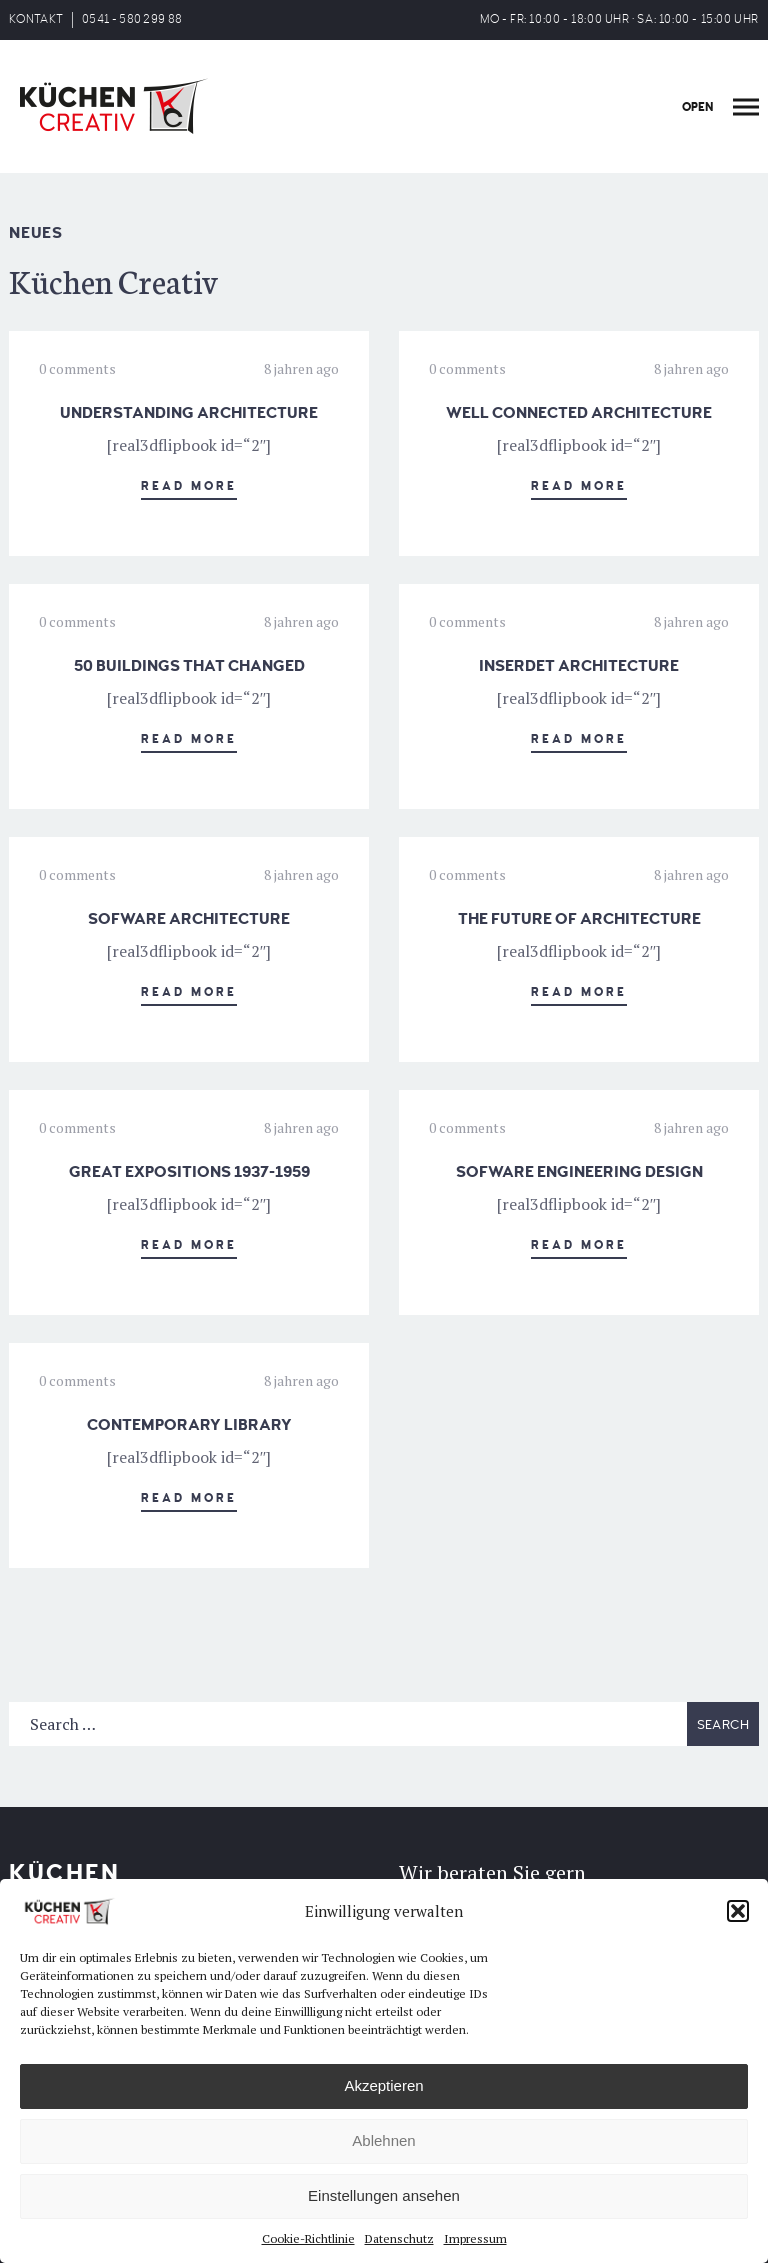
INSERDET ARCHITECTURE (579, 666)
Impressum (475, 2238)
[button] (738, 1911)
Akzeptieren (383, 2085)
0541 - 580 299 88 (132, 19)
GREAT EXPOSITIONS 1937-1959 (189, 1172)
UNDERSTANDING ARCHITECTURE (189, 413)
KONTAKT (36, 19)
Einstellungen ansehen (384, 2195)
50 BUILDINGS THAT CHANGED (189, 666)
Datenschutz (399, 2238)
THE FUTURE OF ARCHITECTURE (579, 919)
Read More (189, 486)
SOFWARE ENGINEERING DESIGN (579, 1172)
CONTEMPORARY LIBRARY (189, 1425)
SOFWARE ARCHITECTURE (189, 919)
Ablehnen (383, 2140)
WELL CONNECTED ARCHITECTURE (579, 413)
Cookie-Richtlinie (308, 2238)
